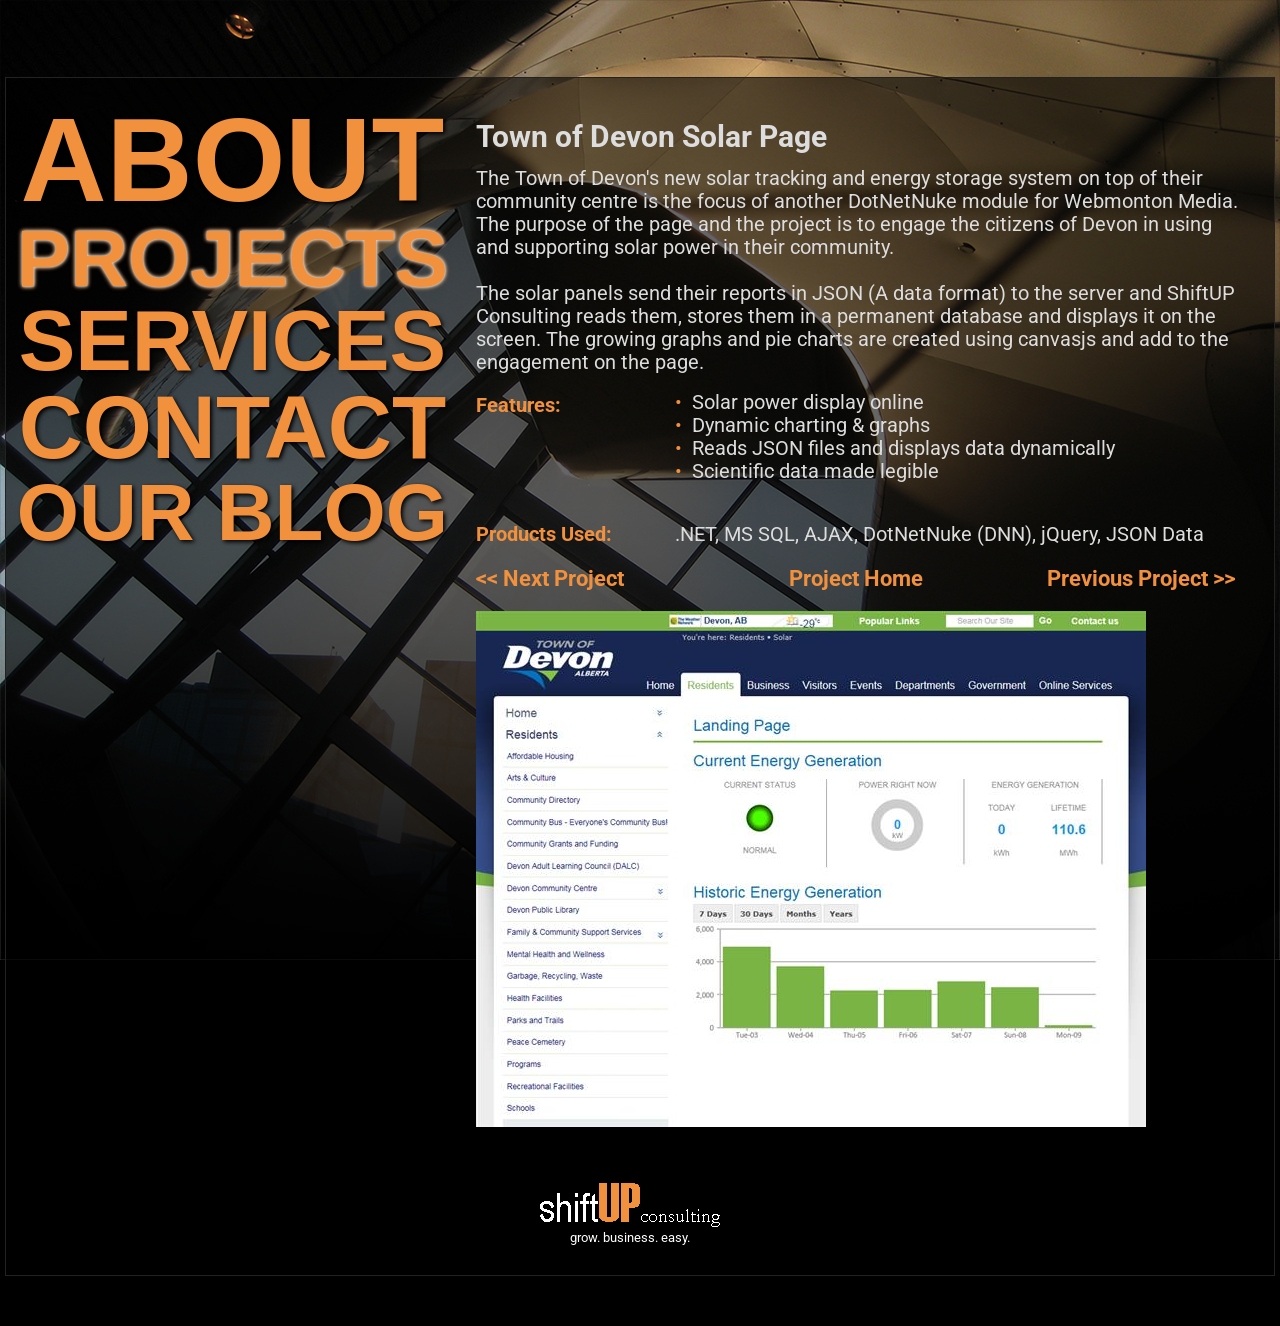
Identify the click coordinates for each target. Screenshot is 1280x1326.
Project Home (856, 578)
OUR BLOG (232, 512)
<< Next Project (550, 578)
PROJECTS (232, 258)
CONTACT (232, 427)
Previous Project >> (1141, 578)
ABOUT (233, 159)
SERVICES (232, 340)
